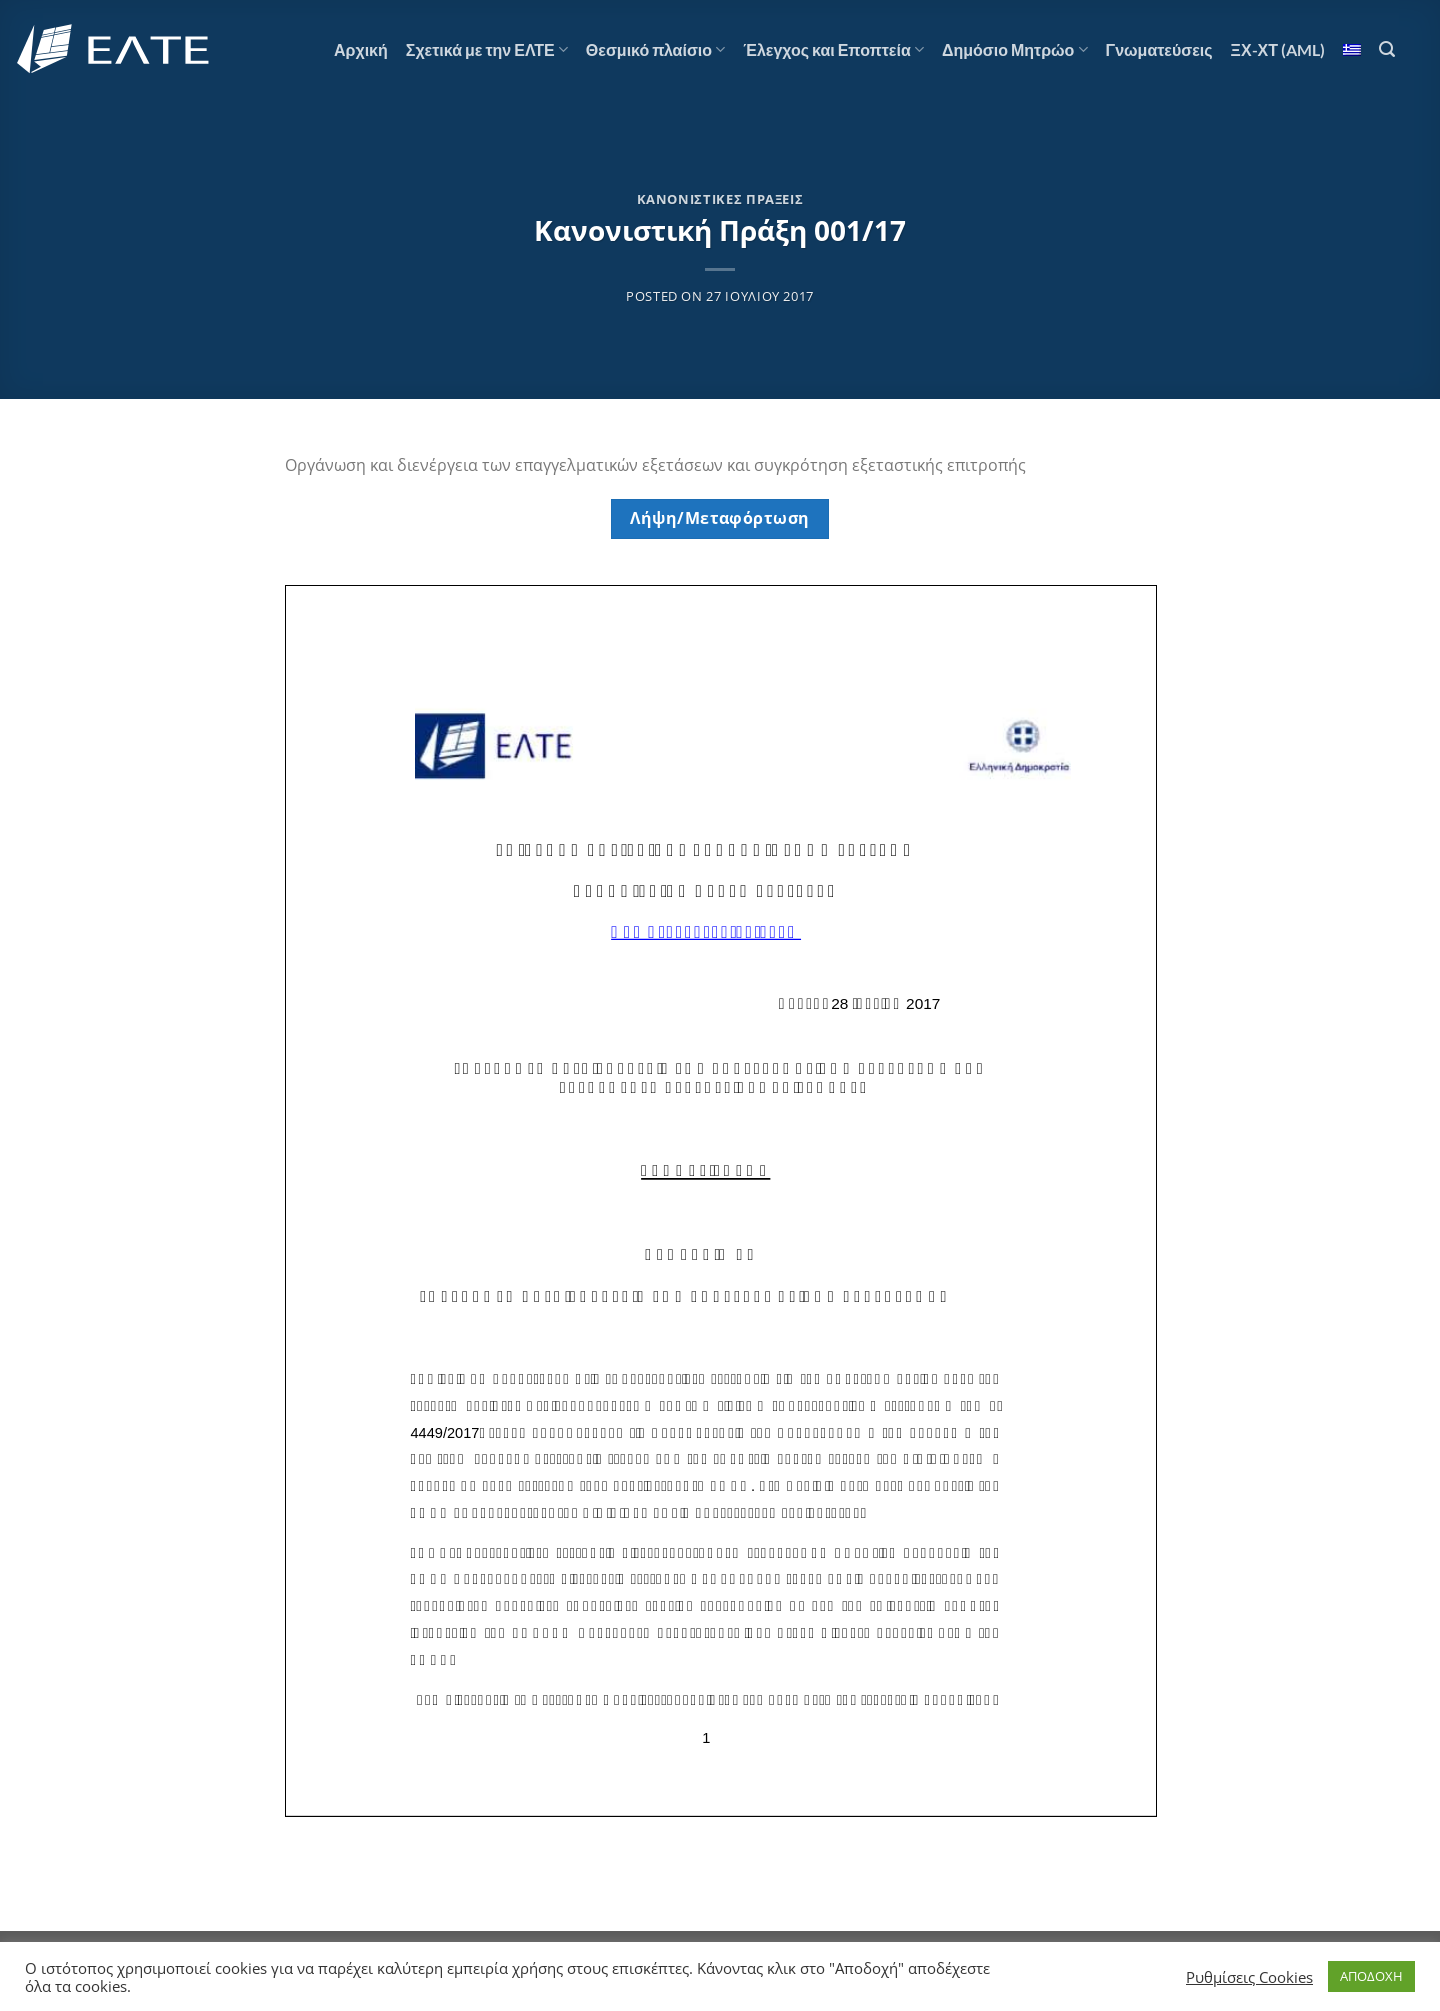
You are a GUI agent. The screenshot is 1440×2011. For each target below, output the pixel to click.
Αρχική (361, 49)
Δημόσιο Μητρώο (1015, 50)
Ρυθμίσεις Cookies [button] (1249, 1977)
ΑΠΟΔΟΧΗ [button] (1371, 1976)
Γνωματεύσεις (1159, 49)
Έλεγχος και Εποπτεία (833, 50)
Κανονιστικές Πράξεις (720, 199)
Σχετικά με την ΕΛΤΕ (487, 50)
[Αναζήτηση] (1387, 49)
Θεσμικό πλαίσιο (655, 50)
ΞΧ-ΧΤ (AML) (1278, 49)
